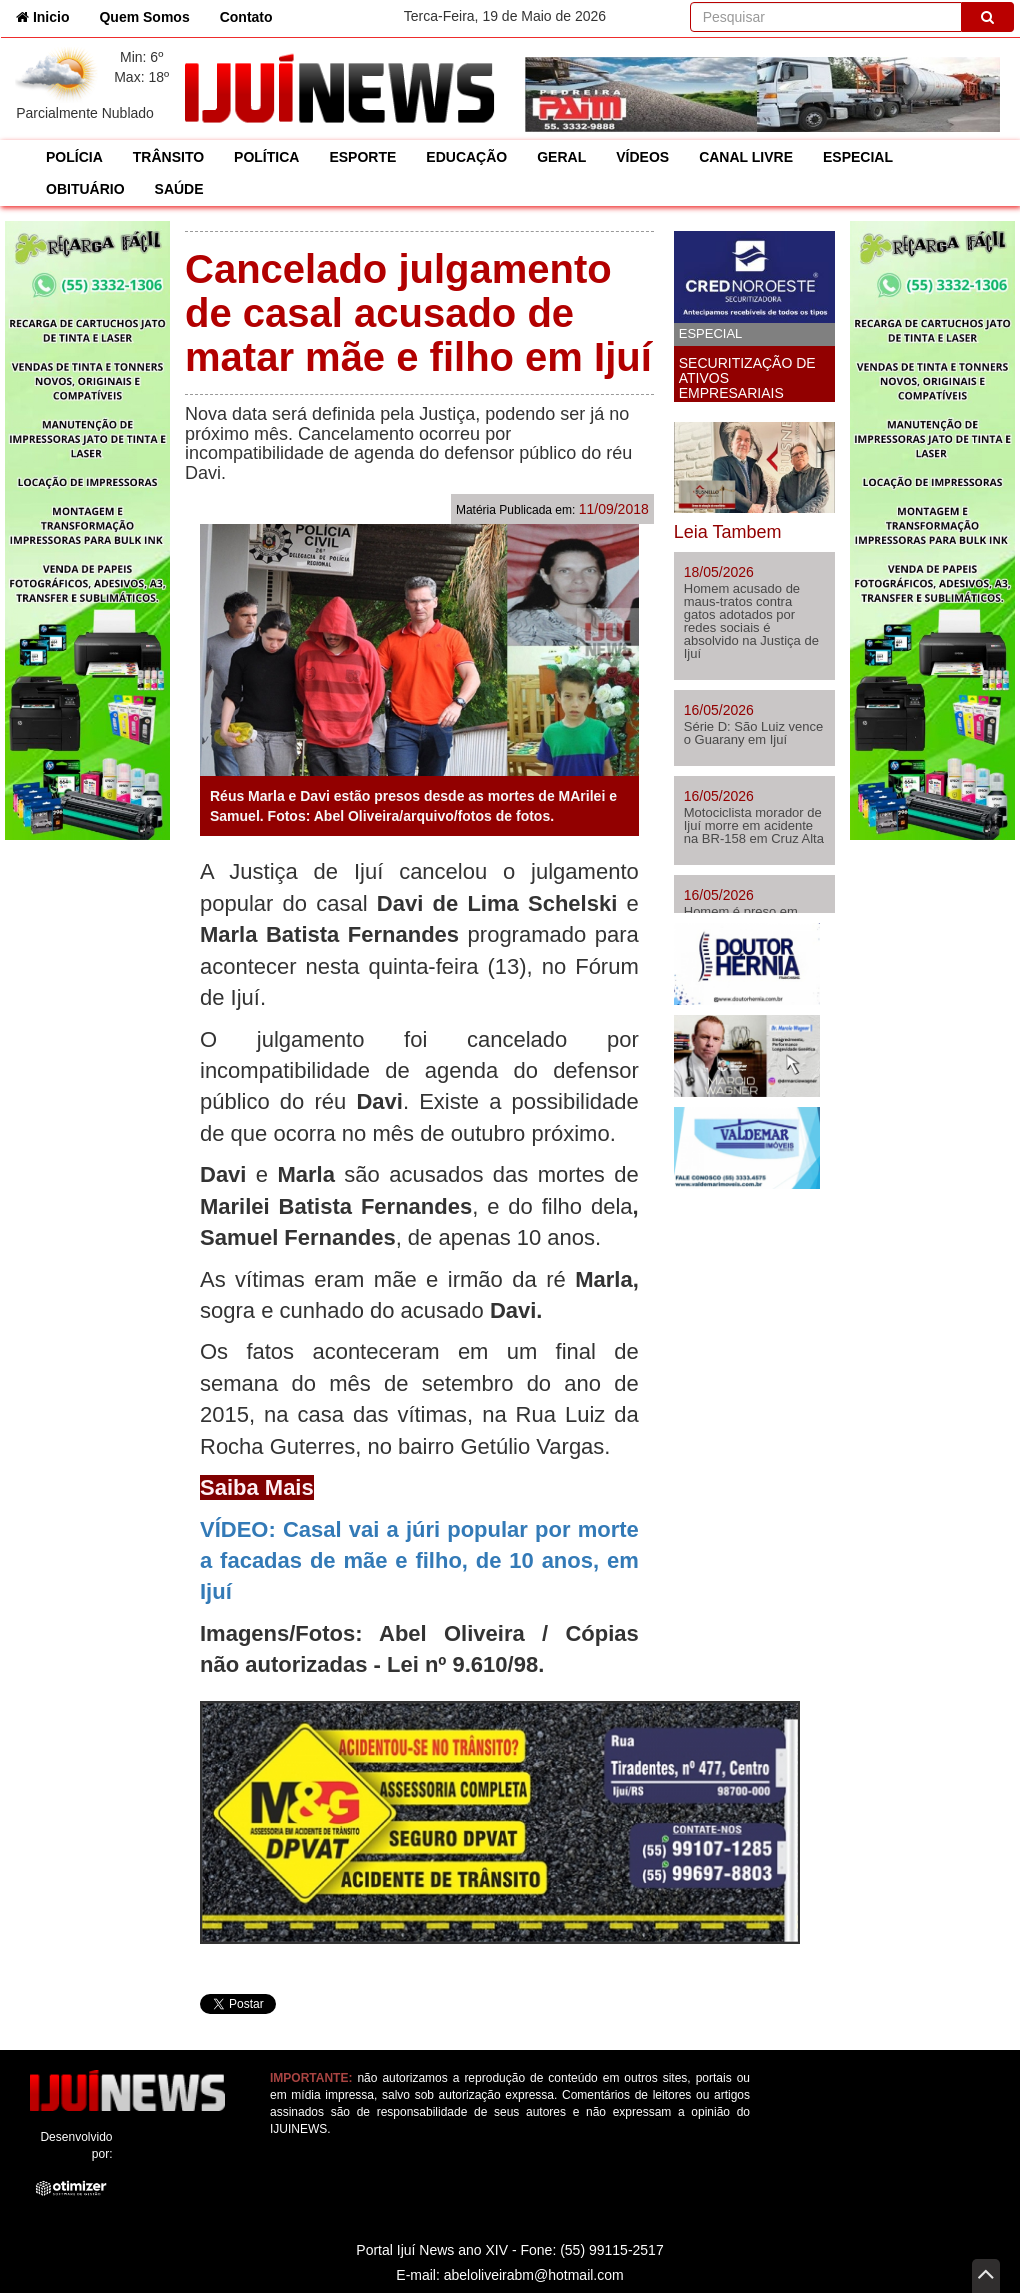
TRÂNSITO (168, 157)
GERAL (561, 157)
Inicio (50, 15)
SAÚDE (179, 189)
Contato (246, 17)
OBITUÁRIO (85, 189)
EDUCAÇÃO (466, 157)
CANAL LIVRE (746, 157)
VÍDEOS (642, 157)
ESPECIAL (858, 157)
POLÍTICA (266, 157)
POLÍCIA (74, 157)
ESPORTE (362, 157)
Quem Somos (144, 17)
